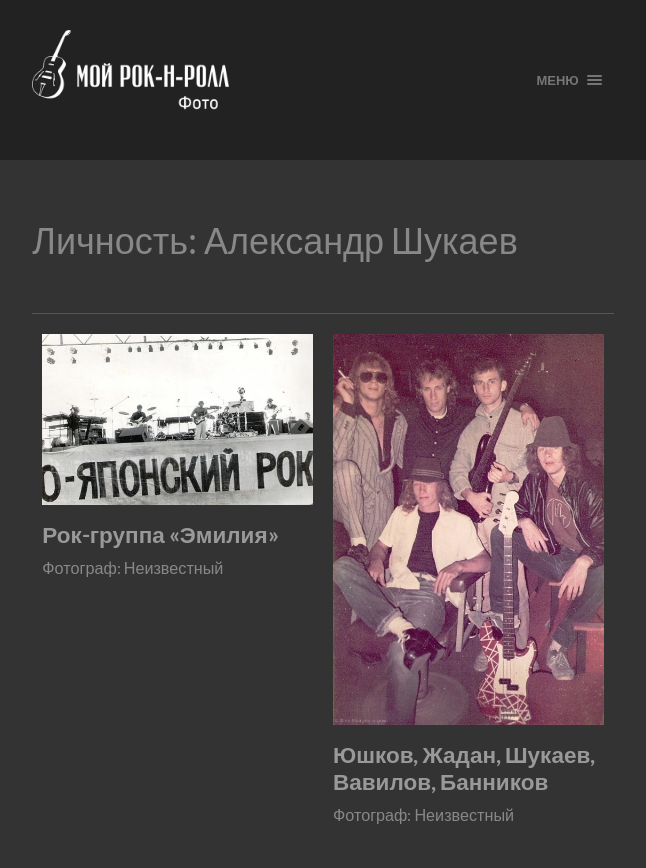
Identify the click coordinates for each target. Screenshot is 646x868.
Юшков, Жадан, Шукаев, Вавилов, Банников (464, 768)
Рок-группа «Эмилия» (160, 534)
